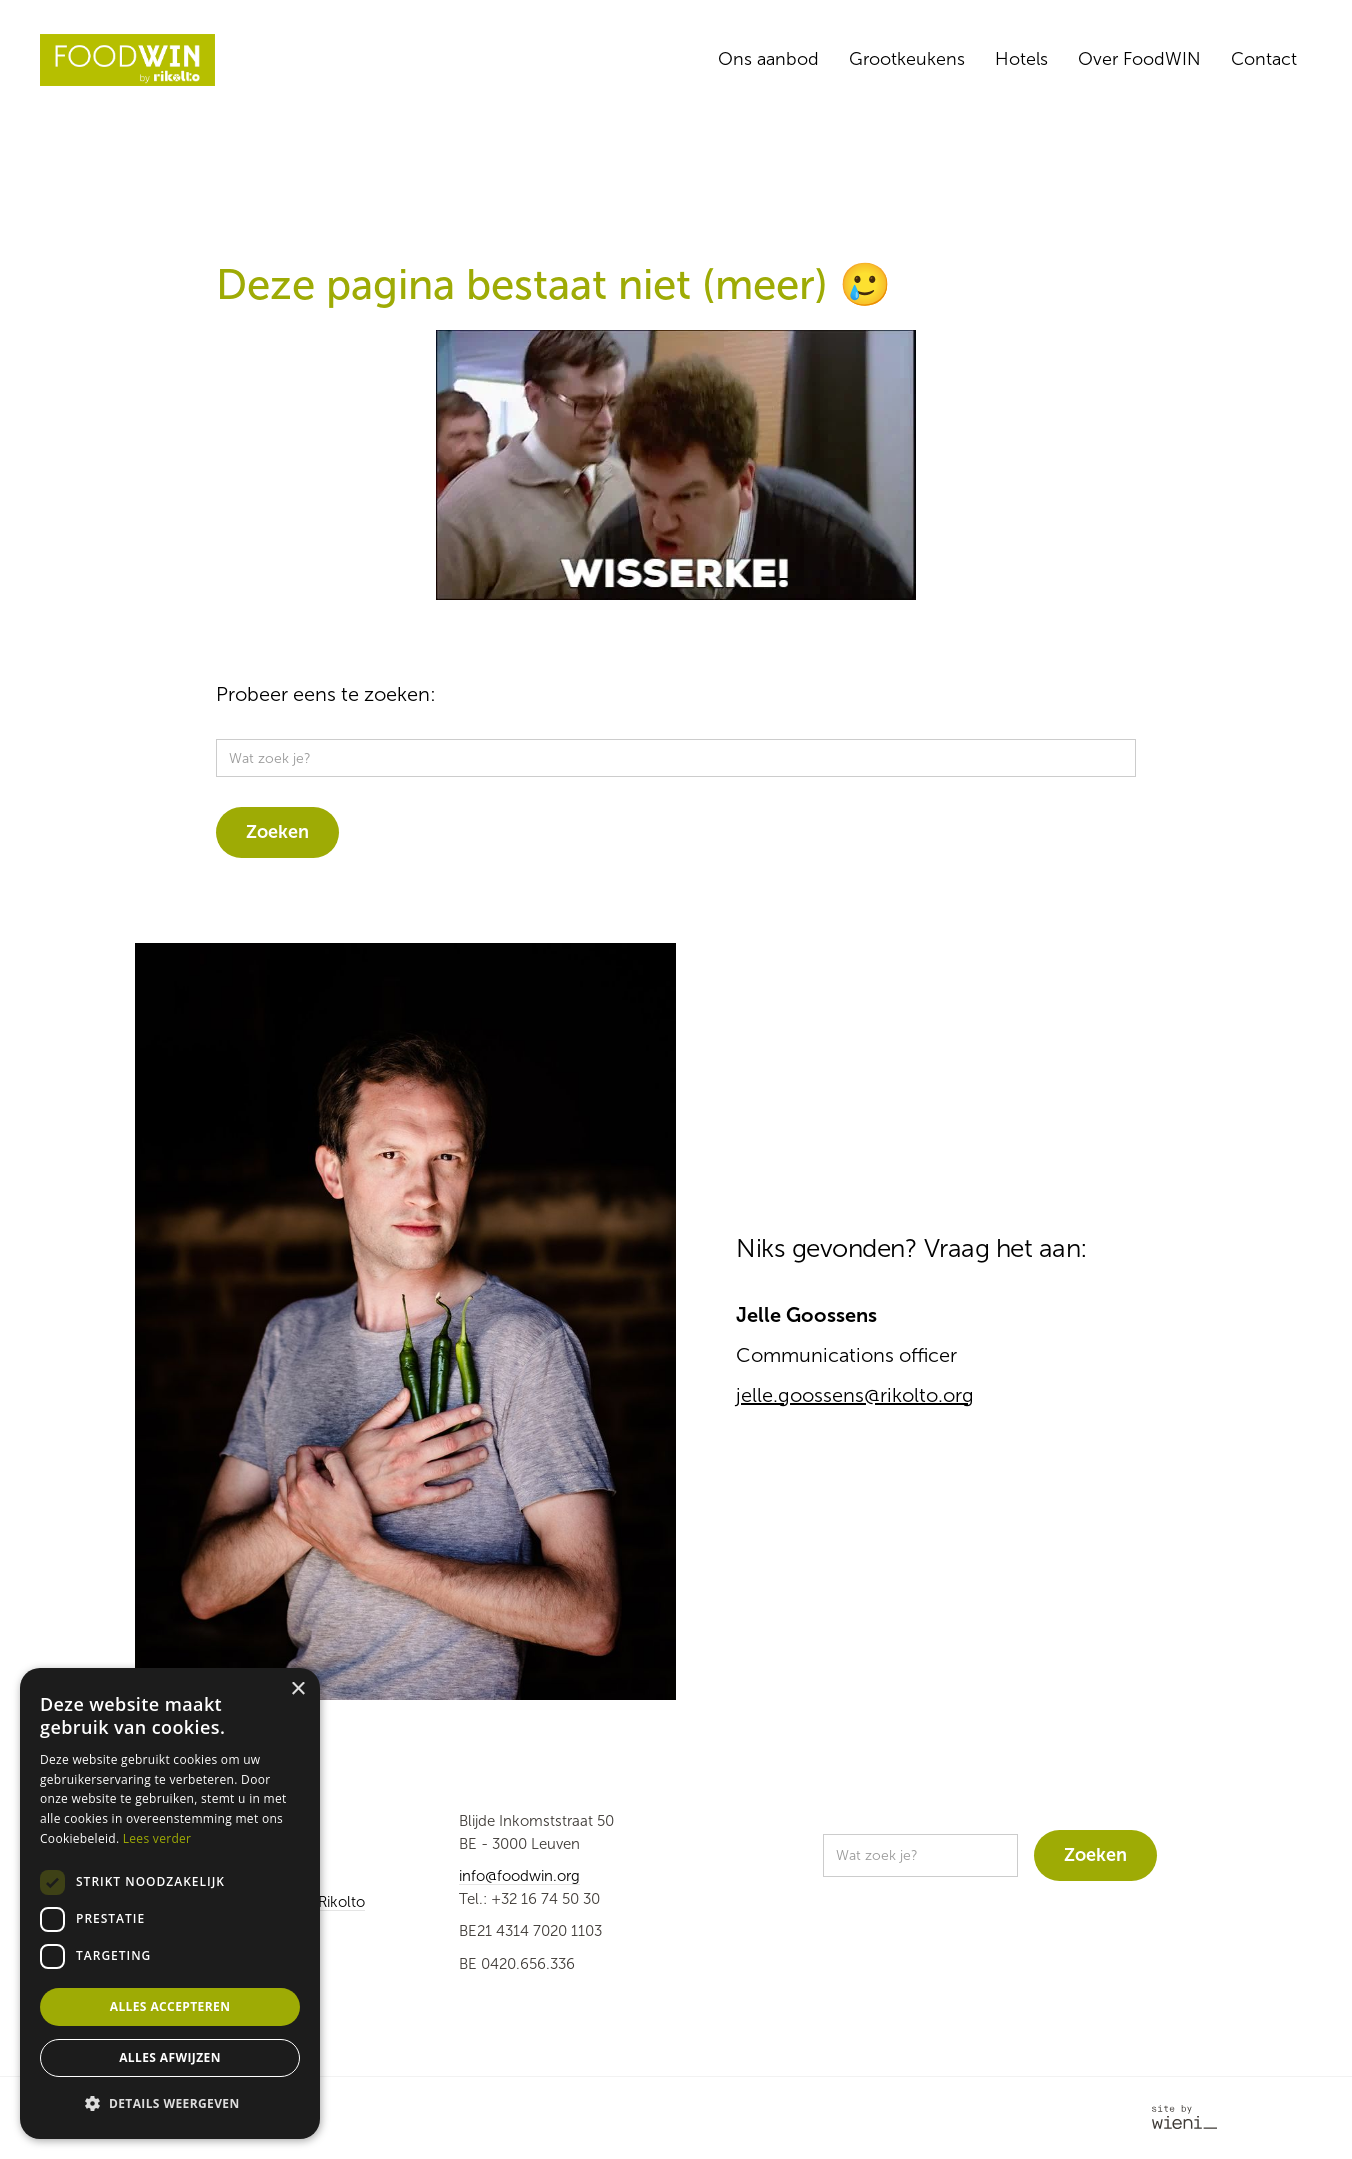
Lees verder (157, 1838)
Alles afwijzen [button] (170, 2057)
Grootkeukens (907, 59)
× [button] (297, 1689)
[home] (127, 60)
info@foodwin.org (519, 1876)
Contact (1264, 59)
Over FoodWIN (1139, 59)
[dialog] (170, 1903)
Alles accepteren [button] (170, 2006)
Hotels (1021, 59)
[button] (170, 2104)
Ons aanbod (768, 59)
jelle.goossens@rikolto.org (855, 1395)
